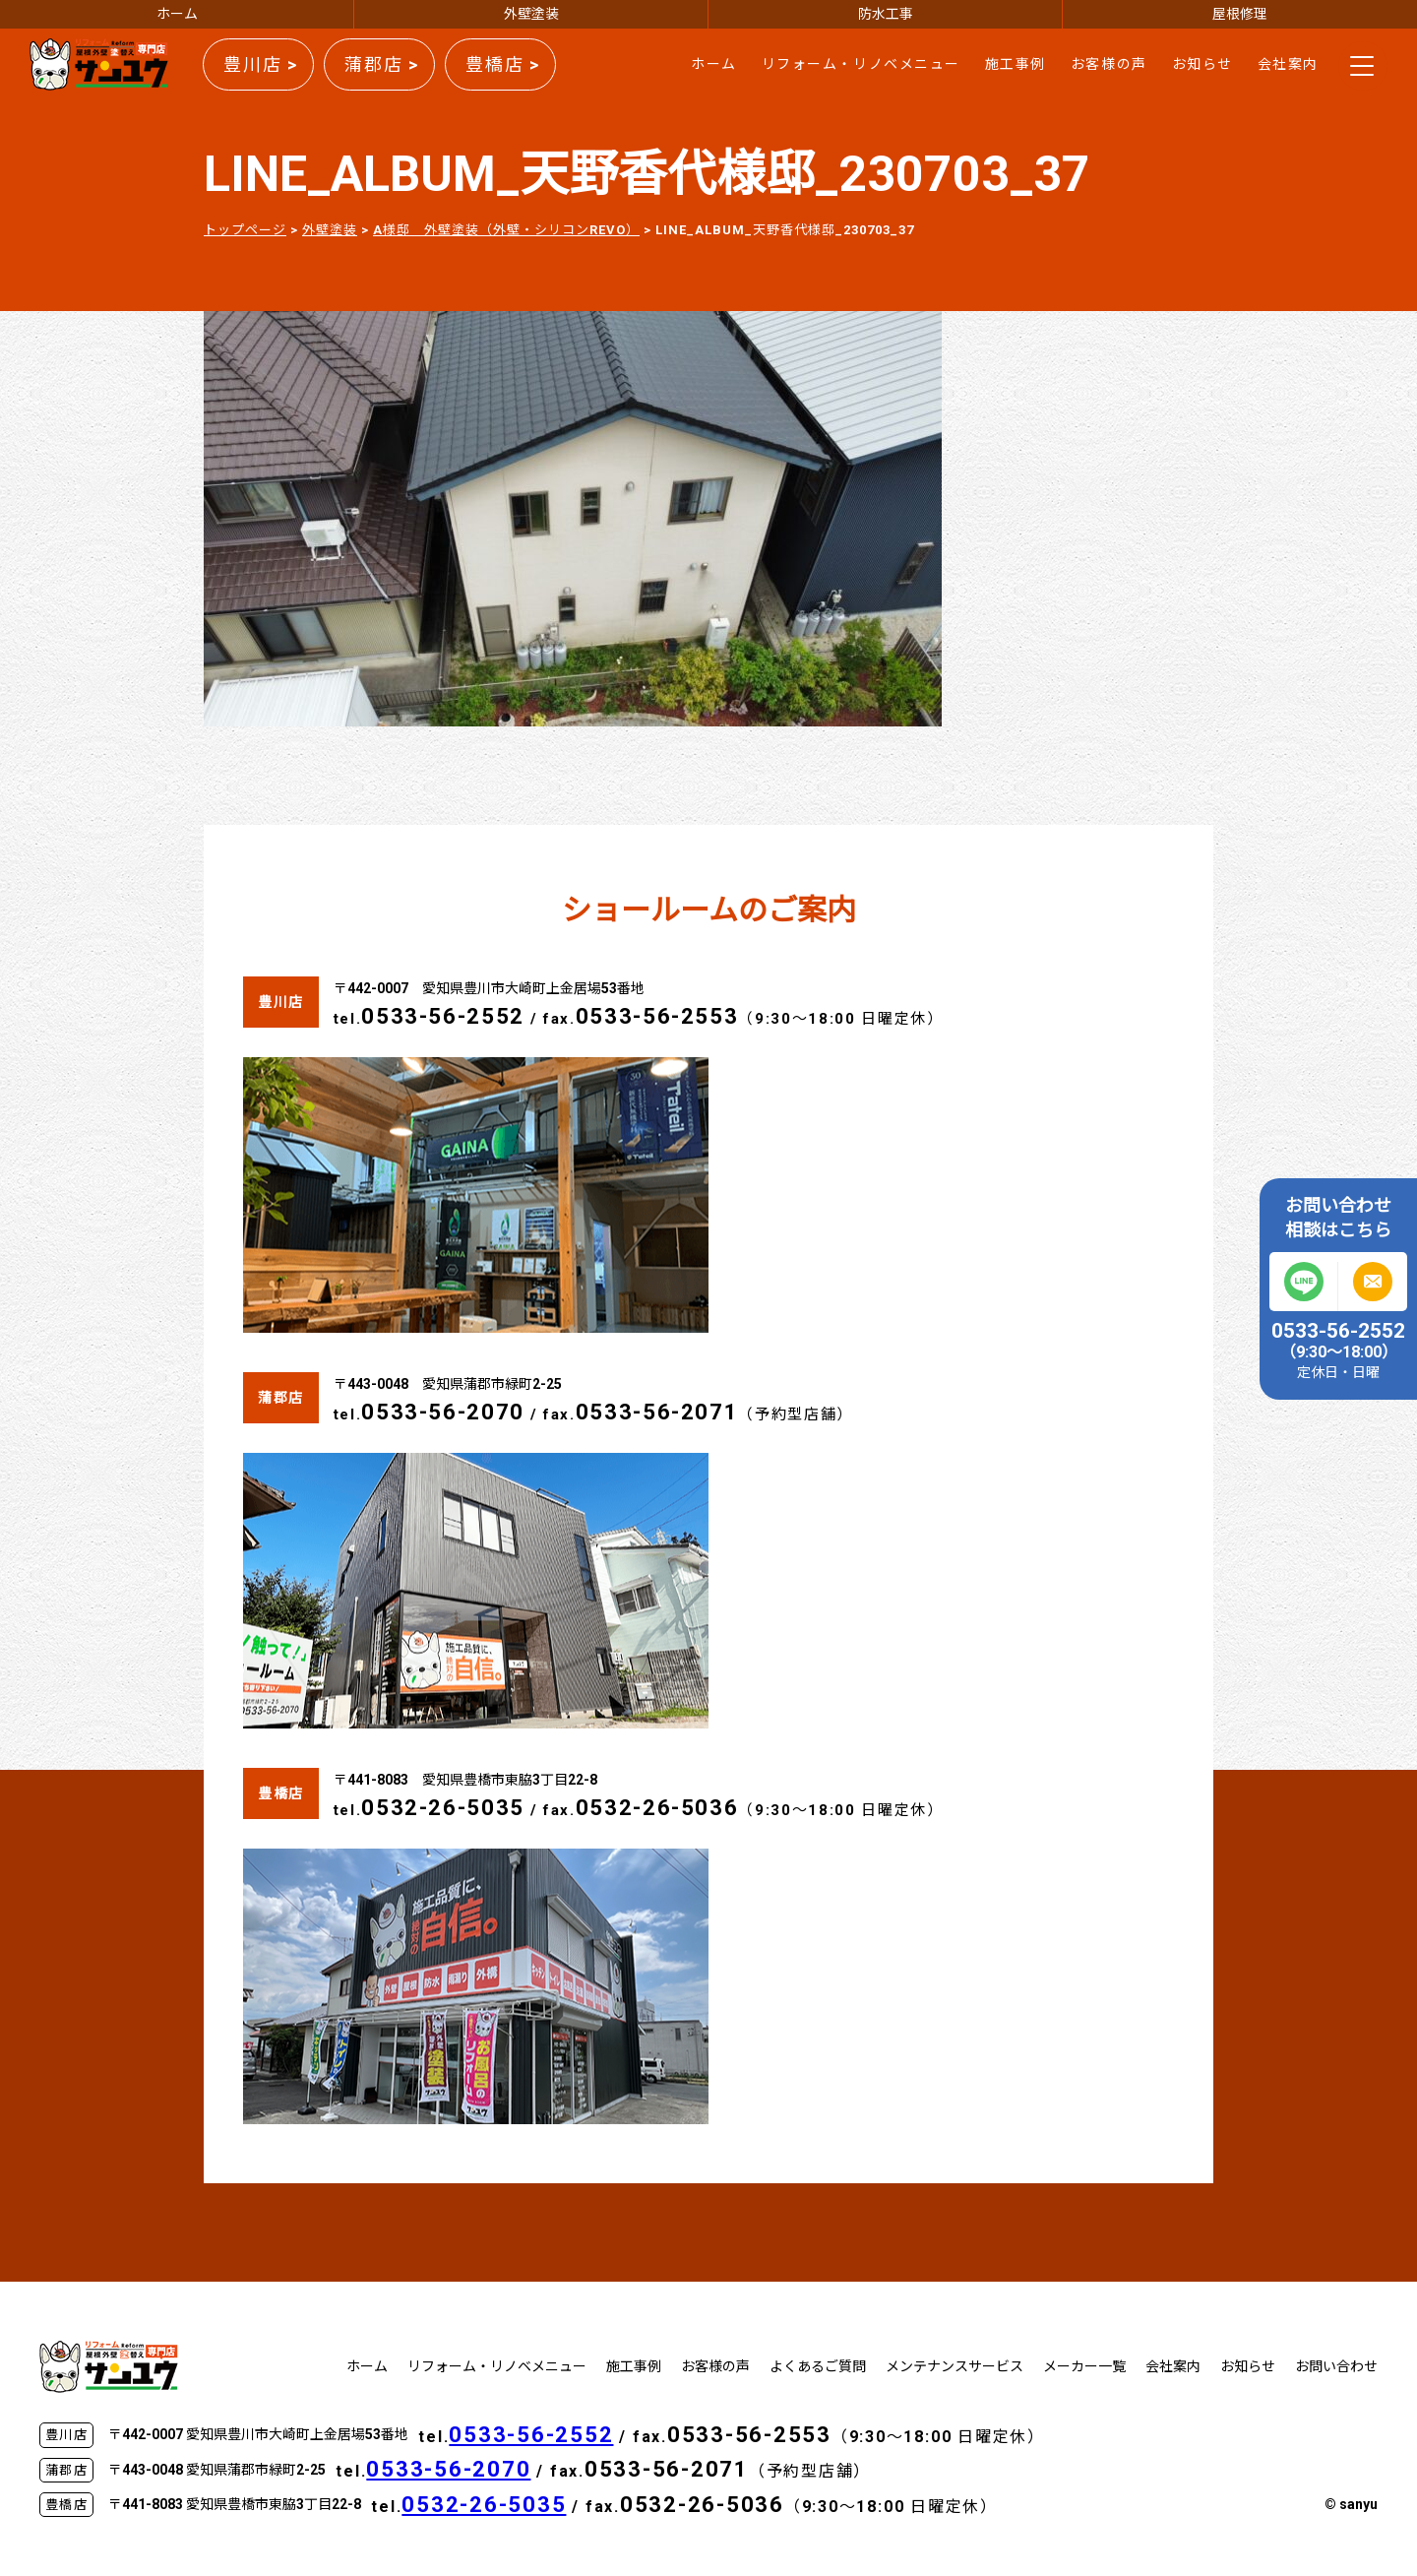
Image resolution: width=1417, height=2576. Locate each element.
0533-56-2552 (442, 1016)
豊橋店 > (502, 64)
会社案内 (1288, 64)
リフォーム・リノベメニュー (861, 64)
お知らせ (1202, 64)
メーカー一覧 (1084, 2366)
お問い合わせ (1336, 2366)
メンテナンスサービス (954, 2366)
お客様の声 (1109, 64)
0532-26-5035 (442, 1807)
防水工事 (885, 14)
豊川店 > (260, 64)
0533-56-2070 (442, 1412)
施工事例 (1015, 64)
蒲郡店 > (381, 64)
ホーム (177, 14)
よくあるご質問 (818, 2366)
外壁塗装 (531, 14)
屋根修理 (1239, 14)
